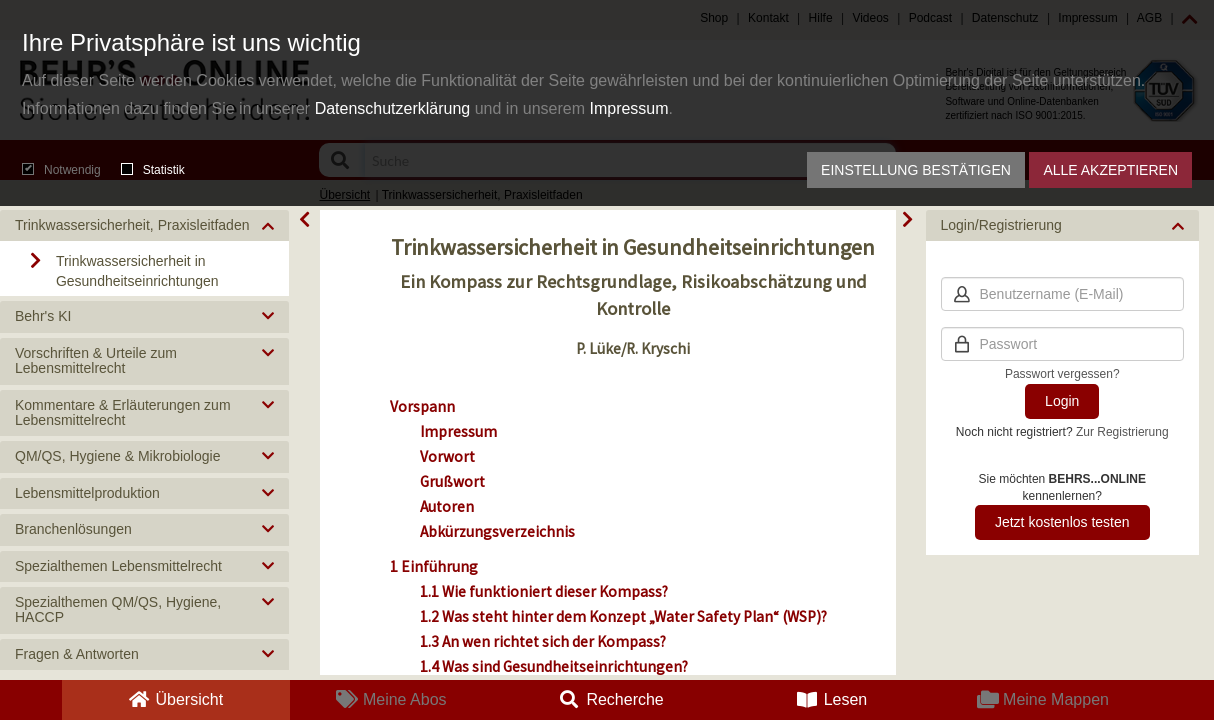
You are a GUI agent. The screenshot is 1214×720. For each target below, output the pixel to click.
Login (1062, 401)
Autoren (447, 506)
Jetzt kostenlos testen (1062, 522)
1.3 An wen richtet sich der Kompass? (543, 641)
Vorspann (422, 406)
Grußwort (452, 481)
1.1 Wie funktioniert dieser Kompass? (544, 591)
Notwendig (61, 170)
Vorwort (447, 456)
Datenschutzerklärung (393, 108)
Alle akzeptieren (1110, 170)
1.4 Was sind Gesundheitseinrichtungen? (554, 666)
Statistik (153, 170)
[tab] (144, 225)
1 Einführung (434, 566)
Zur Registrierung (1122, 432)
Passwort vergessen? (1062, 374)
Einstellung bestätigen (916, 170)
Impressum (628, 108)
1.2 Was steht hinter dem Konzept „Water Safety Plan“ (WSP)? (623, 616)
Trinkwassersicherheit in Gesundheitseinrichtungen (137, 271)
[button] (144, 225)
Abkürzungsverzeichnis (497, 531)
